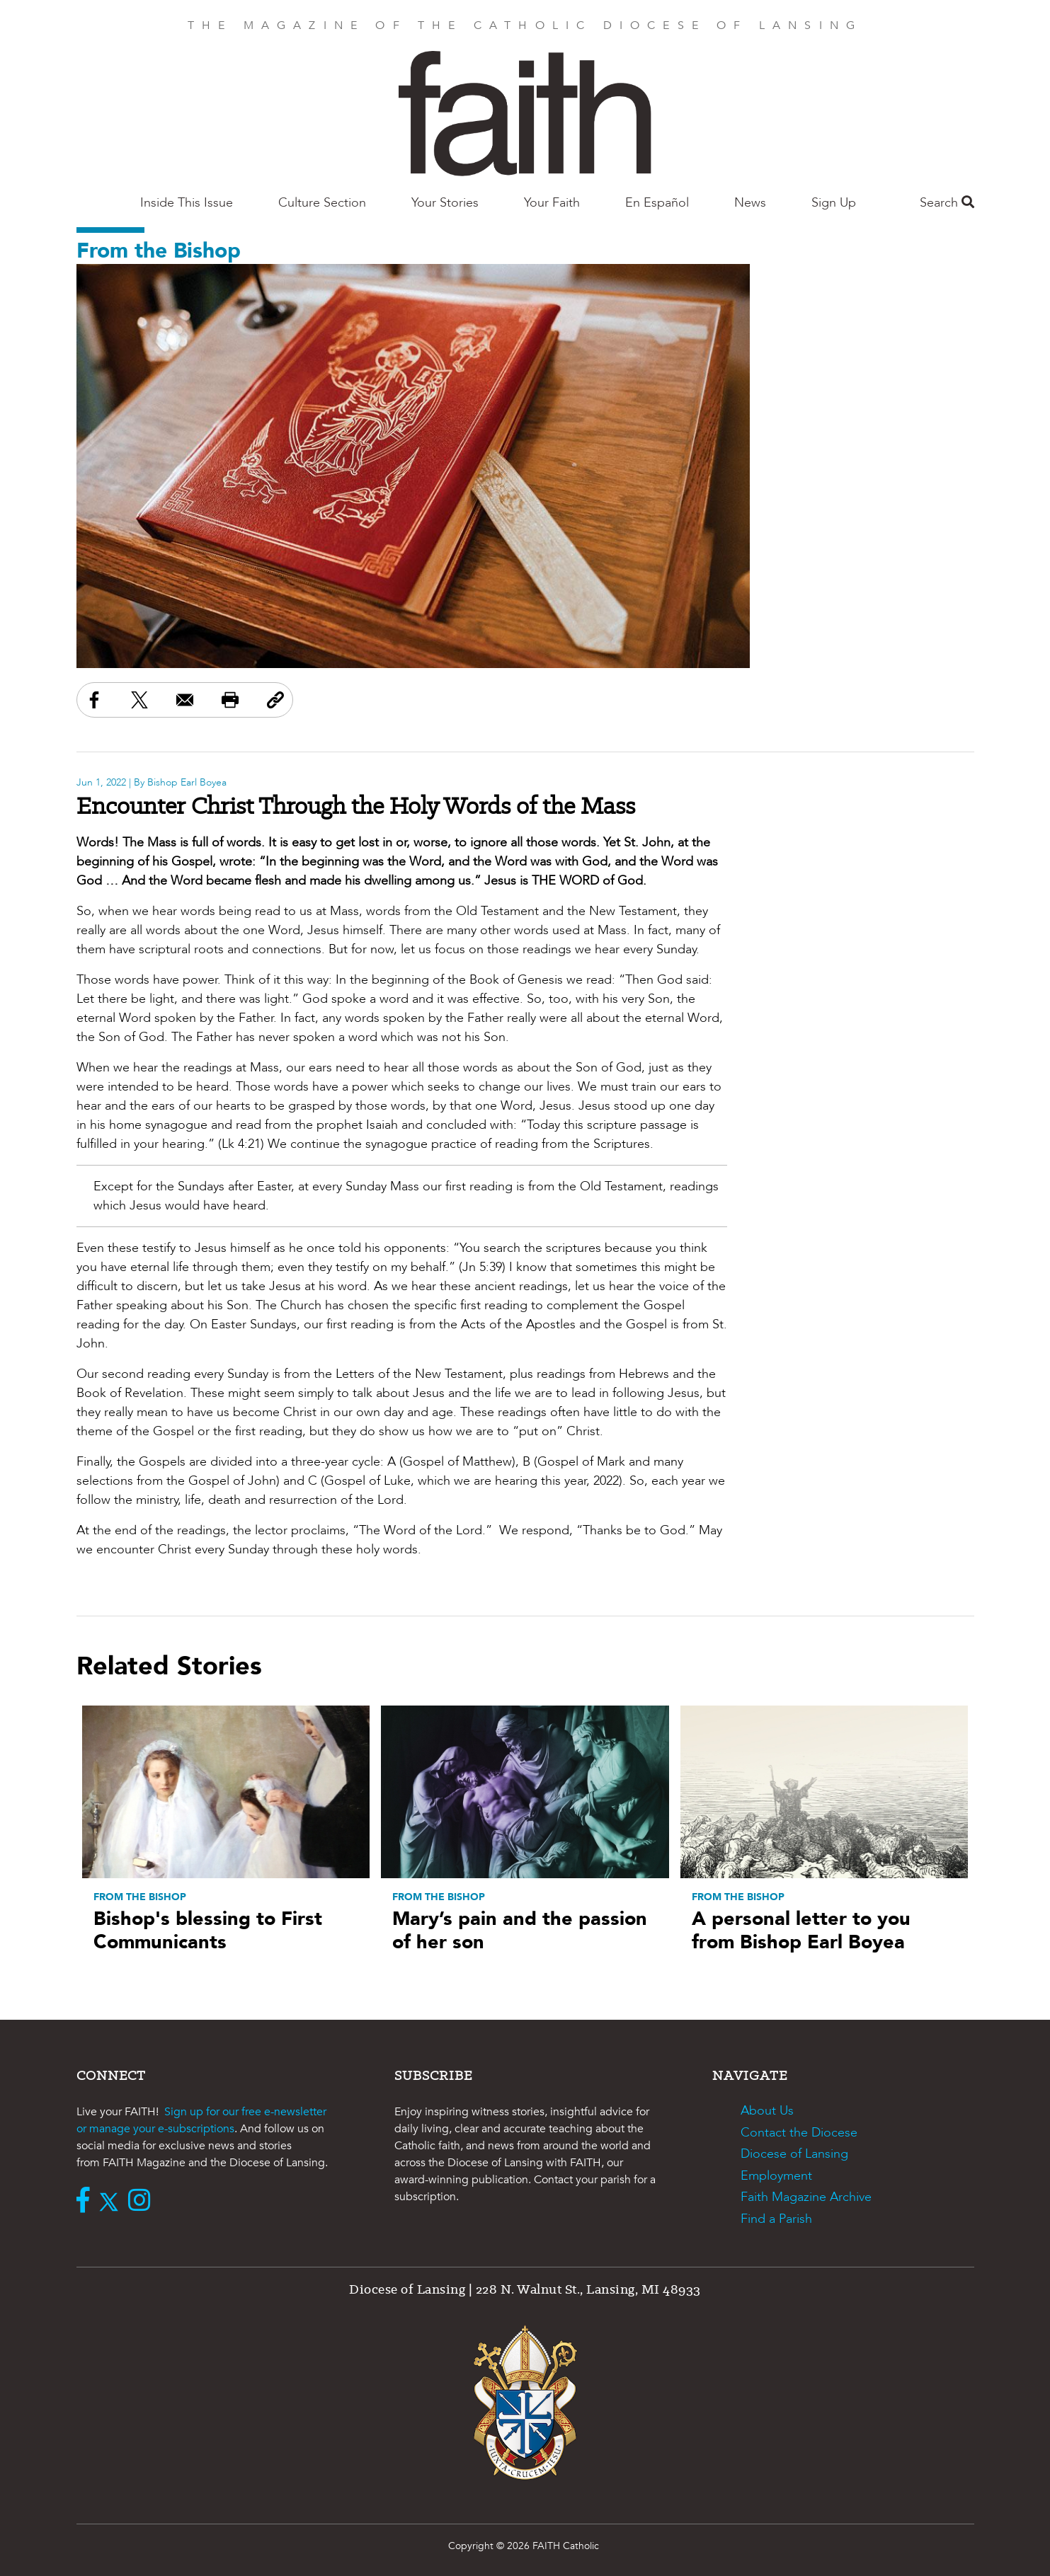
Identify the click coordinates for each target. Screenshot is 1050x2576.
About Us (767, 2111)
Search (947, 203)
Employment (776, 2176)
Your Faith (552, 203)
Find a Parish (776, 2219)
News (750, 203)
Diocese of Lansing (794, 2154)
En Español (657, 203)
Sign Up (833, 203)
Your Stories (445, 203)
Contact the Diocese (799, 2132)
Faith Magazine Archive (806, 2197)
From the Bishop (158, 250)
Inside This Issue (186, 203)
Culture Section (322, 203)
